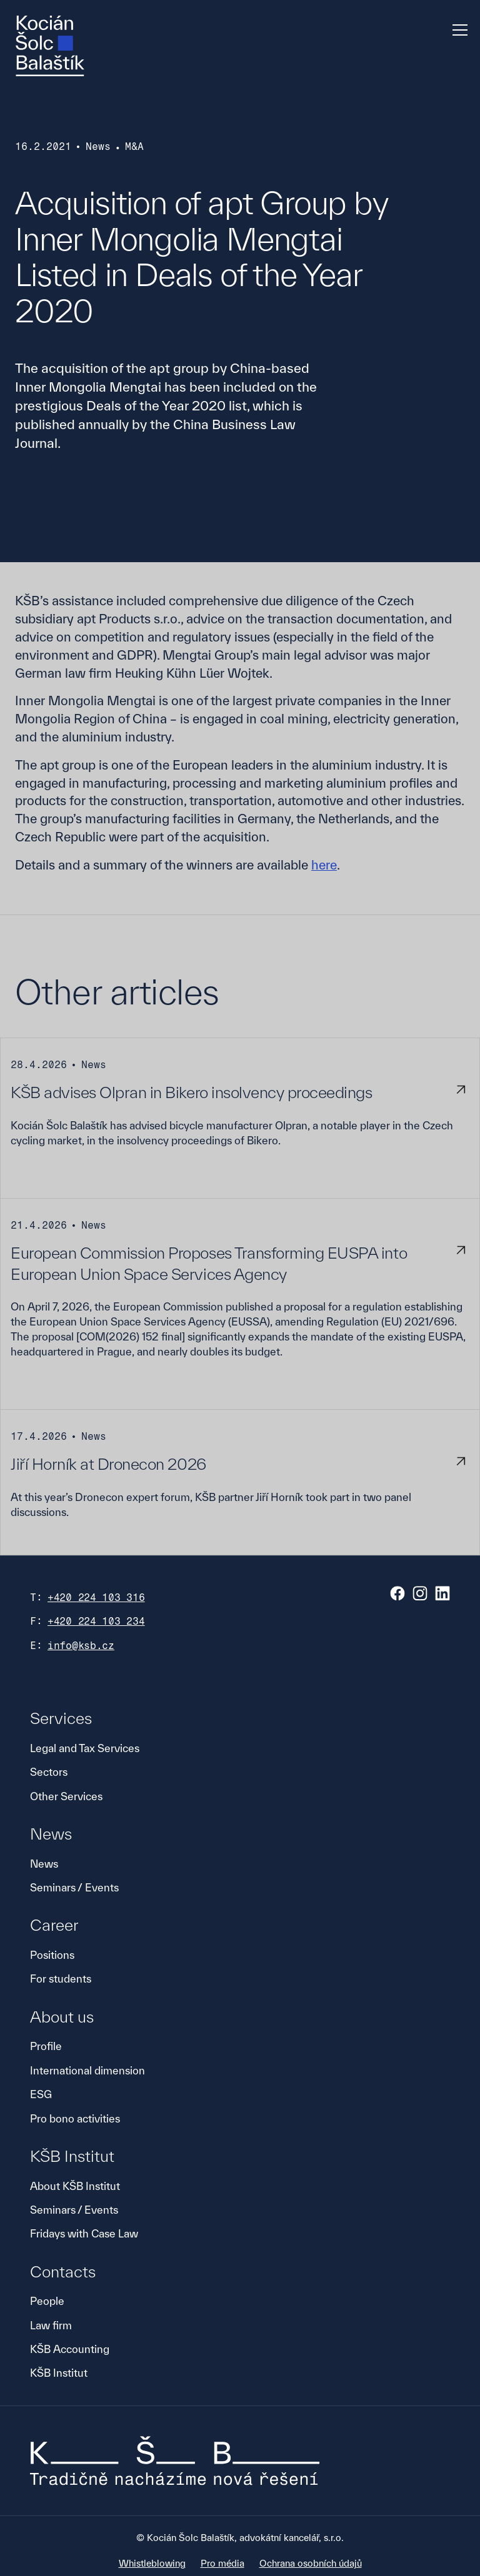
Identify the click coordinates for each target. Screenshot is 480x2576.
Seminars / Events (74, 1887)
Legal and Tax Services (84, 1748)
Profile (46, 2046)
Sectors (49, 1772)
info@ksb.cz (81, 1646)
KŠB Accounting (69, 2349)
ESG (41, 2094)
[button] (457, 30)
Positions (52, 1955)
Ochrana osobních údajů (310, 2563)
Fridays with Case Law (84, 2233)
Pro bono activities (75, 2118)
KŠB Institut (59, 2373)
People (47, 2301)
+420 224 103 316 (96, 1597)
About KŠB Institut (75, 2186)
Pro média (222, 2563)
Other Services (66, 1796)
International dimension (87, 2070)
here (324, 865)
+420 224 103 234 (96, 1621)
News (44, 1864)
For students (60, 1978)
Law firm (51, 2325)
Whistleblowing (152, 2563)
